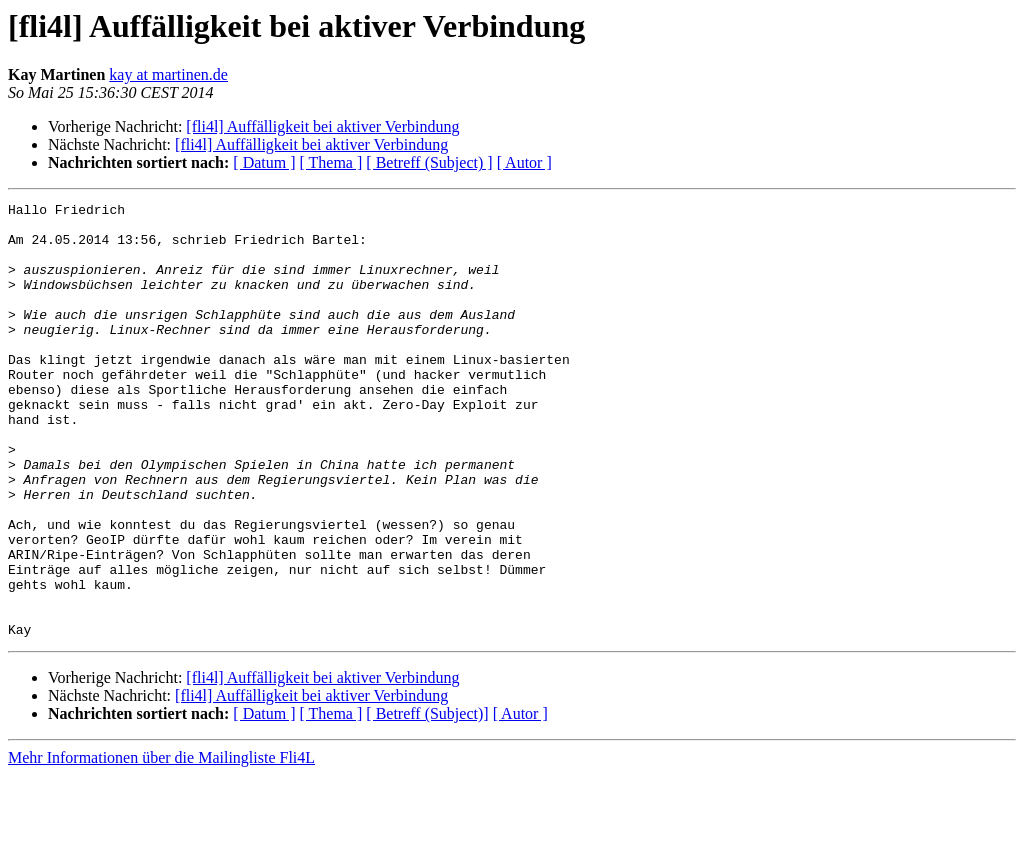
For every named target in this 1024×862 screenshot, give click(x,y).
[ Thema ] (331, 162)
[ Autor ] (524, 162)
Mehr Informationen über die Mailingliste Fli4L (161, 844)
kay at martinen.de (168, 74)
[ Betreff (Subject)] (427, 800)
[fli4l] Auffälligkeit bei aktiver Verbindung (322, 126)
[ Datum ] (264, 162)
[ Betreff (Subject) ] (429, 162)
